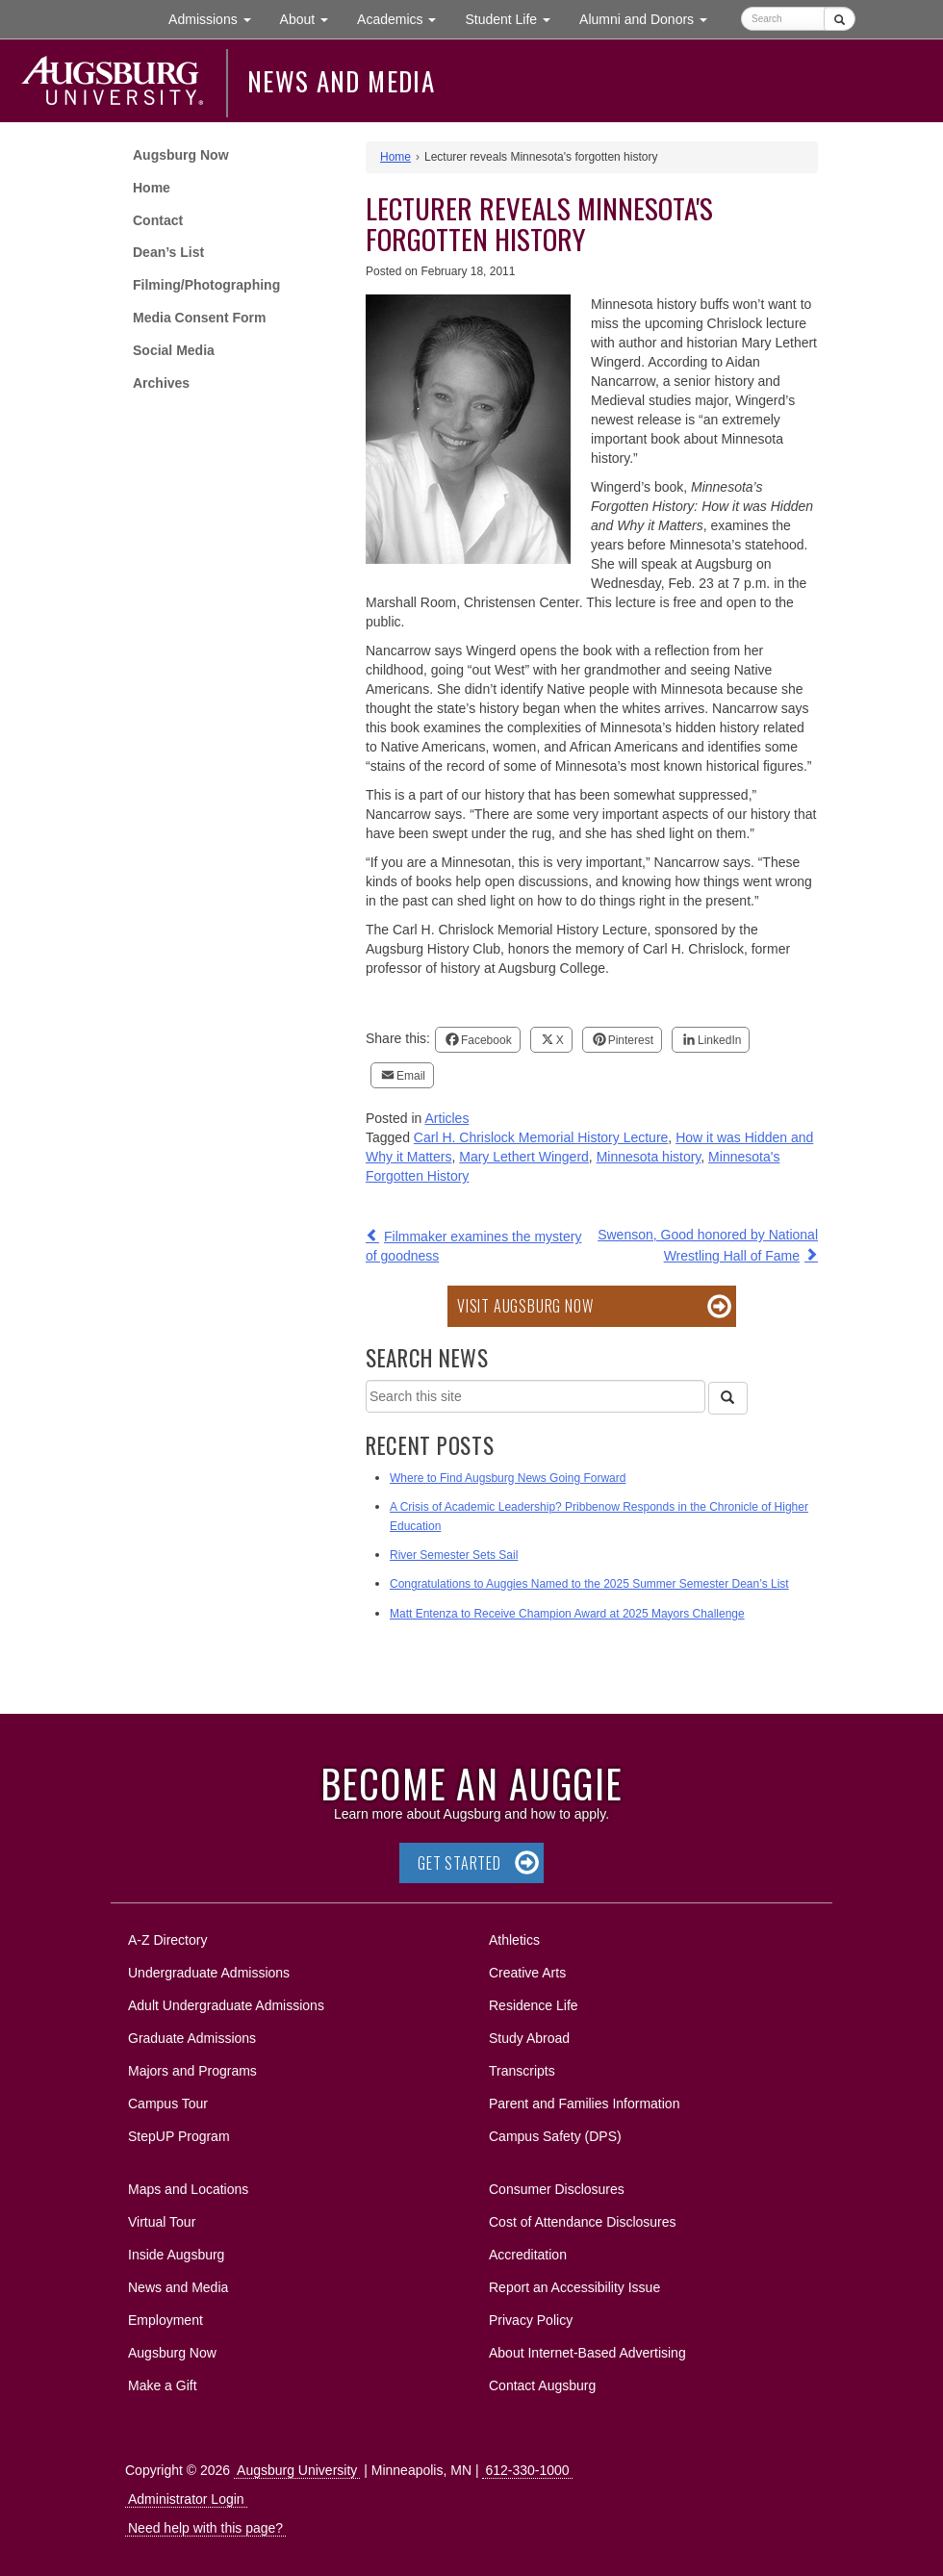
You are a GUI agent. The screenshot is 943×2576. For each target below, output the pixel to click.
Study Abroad (529, 2038)
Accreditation (528, 2254)
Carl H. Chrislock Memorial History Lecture (541, 1137)
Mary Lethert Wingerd (524, 1156)
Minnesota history (649, 1156)
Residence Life (533, 2005)
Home (151, 187)
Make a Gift (162, 2385)
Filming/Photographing (206, 285)
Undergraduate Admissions (209, 1972)
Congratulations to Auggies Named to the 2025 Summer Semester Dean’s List (589, 1584)
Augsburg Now (181, 155)
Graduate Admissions (192, 2038)
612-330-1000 (527, 2470)
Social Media (174, 350)
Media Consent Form (199, 317)
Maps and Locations (188, 2189)
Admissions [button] (216, 18)
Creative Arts (527, 1972)
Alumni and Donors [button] (650, 18)
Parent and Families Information (584, 2103)
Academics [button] (403, 18)
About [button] (311, 23)
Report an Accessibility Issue (574, 2287)
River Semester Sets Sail (454, 1555)
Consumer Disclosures (556, 2189)
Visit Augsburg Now (525, 1305)
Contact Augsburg (542, 2385)
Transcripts (522, 2071)
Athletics (514, 1940)
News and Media (341, 81)
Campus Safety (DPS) (555, 2136)
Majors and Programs (192, 2067)
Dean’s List (168, 252)
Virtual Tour (161, 2222)
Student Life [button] (515, 18)
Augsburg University (297, 2470)
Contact (158, 220)
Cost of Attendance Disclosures (582, 2222)
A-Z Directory (167, 1940)
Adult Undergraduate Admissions (226, 2005)
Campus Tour (168, 2103)
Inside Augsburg (176, 2254)
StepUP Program (179, 2136)
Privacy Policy (531, 2320)
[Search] (727, 1398)
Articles (447, 1118)
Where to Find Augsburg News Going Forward (507, 1478)
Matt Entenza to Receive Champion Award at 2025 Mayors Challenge (567, 1613)
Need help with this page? (205, 2528)
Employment (165, 2320)
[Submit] (839, 19)
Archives (161, 383)
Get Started (459, 1863)
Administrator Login (186, 2499)
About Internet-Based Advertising (587, 2352)
